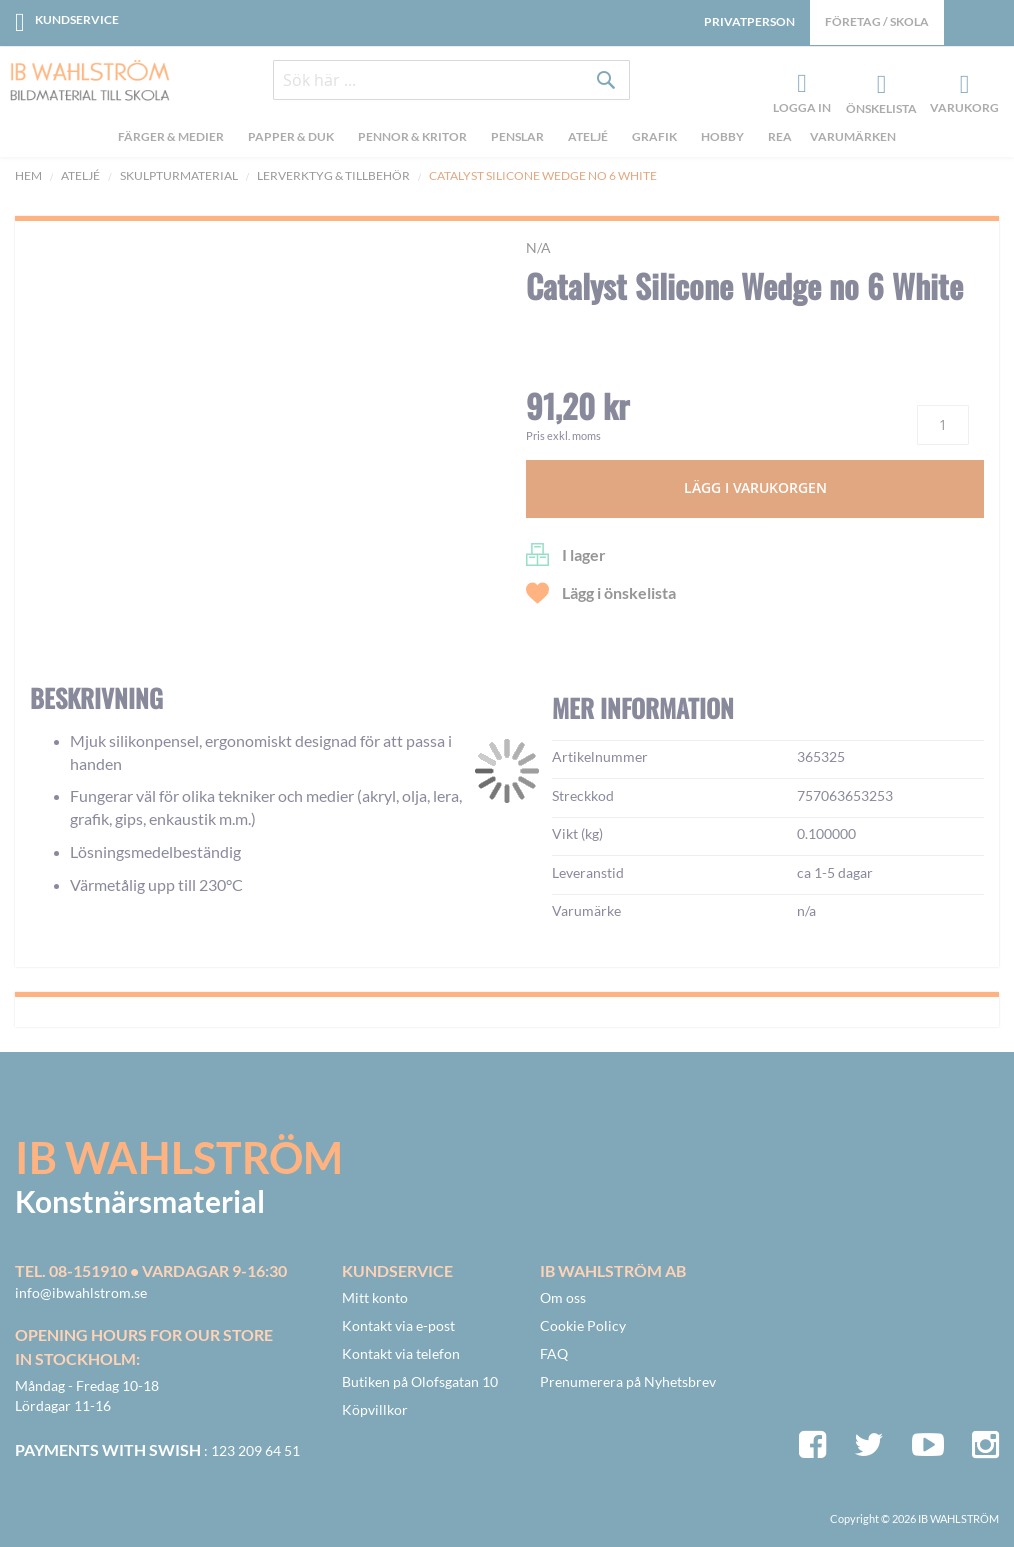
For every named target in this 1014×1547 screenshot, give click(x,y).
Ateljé (80, 175)
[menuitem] (174, 141)
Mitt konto (375, 1297)
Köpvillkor (375, 1409)
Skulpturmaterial (179, 175)
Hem (28, 175)
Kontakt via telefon (401, 1353)
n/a (538, 247)
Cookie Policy (583, 1325)
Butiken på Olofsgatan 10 (420, 1381)
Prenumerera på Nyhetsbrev (628, 1381)
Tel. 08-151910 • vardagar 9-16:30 (151, 1270)
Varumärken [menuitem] (853, 138)
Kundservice (77, 19)
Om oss (563, 1297)
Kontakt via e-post (398, 1325)
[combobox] (452, 82)
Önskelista (879, 86)
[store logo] (82, 82)
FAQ (554, 1353)
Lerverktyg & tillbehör (333, 175)
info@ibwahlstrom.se (81, 1292)
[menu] (507, 141)
